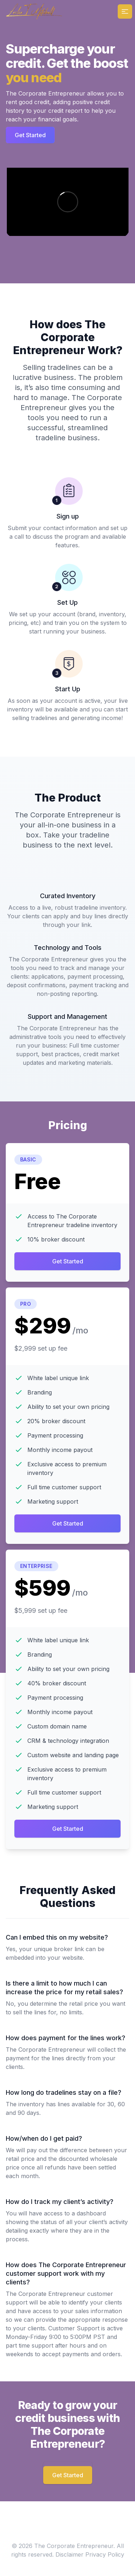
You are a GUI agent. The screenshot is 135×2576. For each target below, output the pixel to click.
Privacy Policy (104, 2554)
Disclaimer (69, 2554)
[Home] (34, 11)
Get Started (30, 135)
